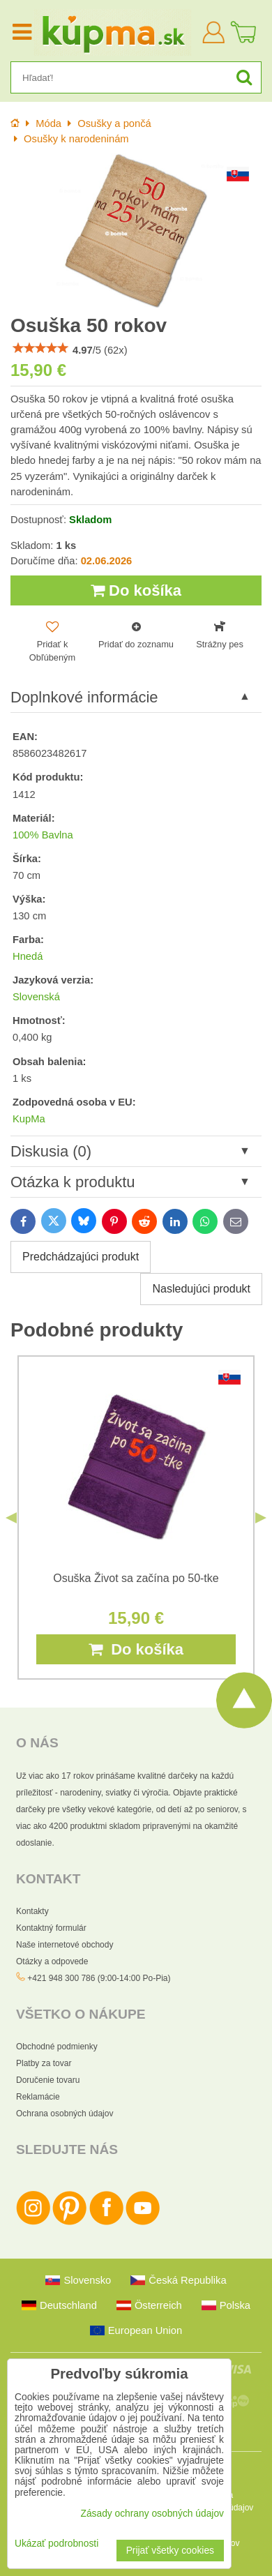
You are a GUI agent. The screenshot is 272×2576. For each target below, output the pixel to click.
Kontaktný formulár (51, 1928)
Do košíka (136, 590)
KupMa (29, 1118)
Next (261, 1518)
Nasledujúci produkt (201, 1289)
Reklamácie (38, 2097)
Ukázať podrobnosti (56, 2543)
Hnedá (28, 956)
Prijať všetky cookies (170, 2550)
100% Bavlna (43, 835)
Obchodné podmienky (57, 2046)
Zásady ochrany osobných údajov (152, 2513)
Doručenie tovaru (48, 2080)
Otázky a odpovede (52, 1961)
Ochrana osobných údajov (64, 2113)
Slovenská (36, 996)
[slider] (40, 348)
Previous (11, 1518)
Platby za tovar (43, 2063)
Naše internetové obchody (64, 1945)
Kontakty (32, 1911)
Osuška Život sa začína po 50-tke (135, 1578)
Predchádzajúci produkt (80, 1257)
